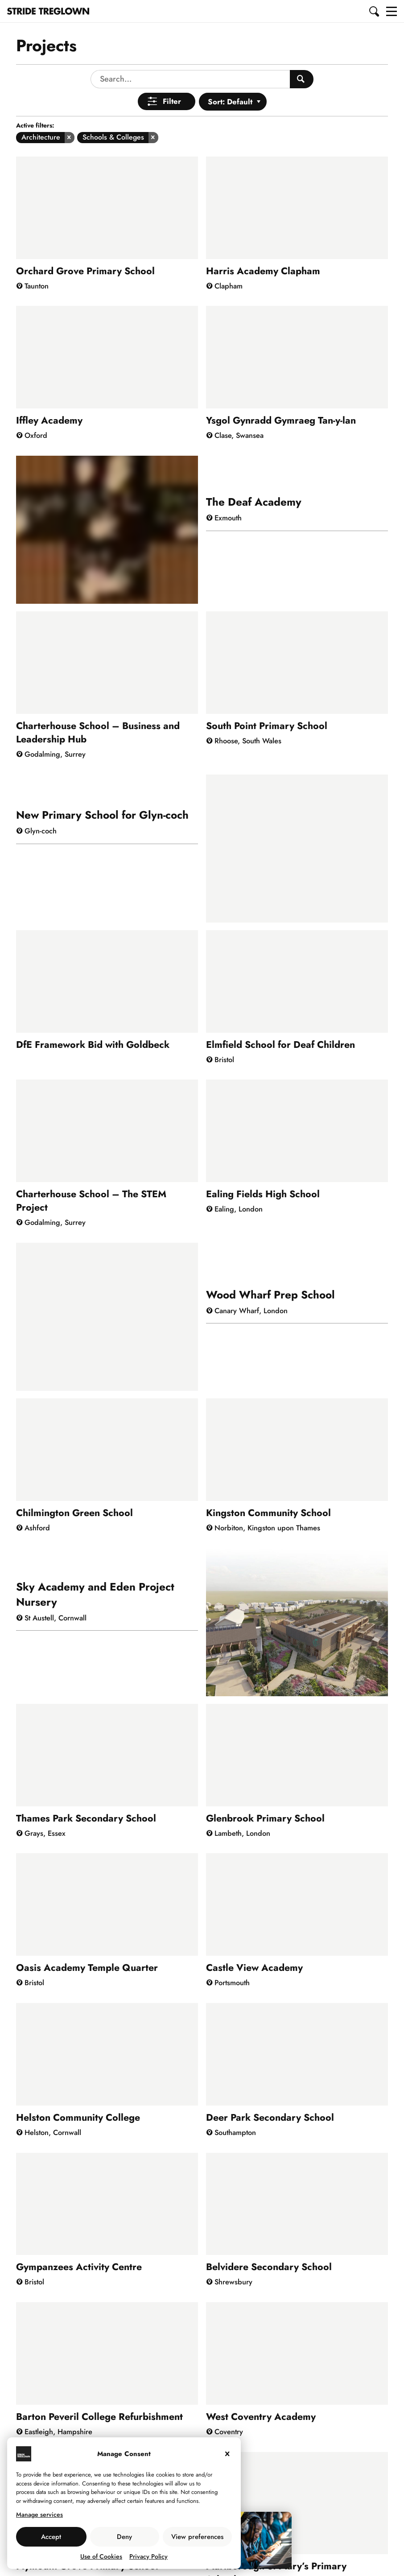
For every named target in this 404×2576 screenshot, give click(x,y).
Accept (51, 2537)
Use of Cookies (101, 2556)
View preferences (197, 2537)
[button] (374, 11)
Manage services (39, 2514)
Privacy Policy (148, 2556)
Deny (124, 2537)
